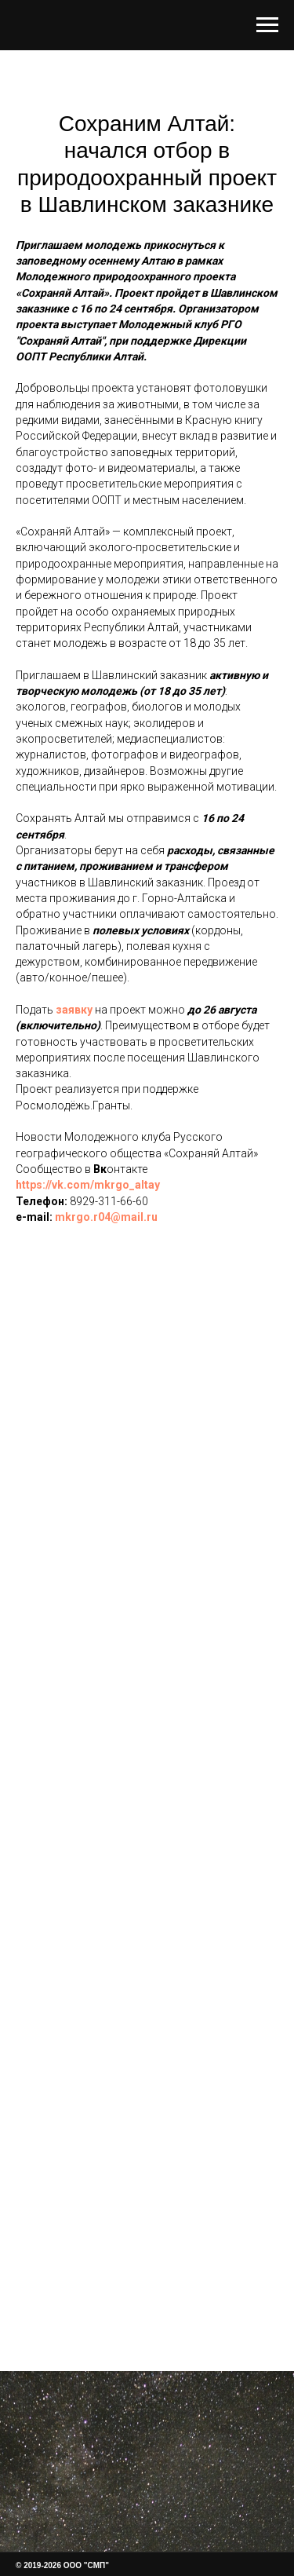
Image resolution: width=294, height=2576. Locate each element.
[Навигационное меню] (267, 25)
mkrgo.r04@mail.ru (106, 1217)
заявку (74, 1009)
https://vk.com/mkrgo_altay (88, 1184)
